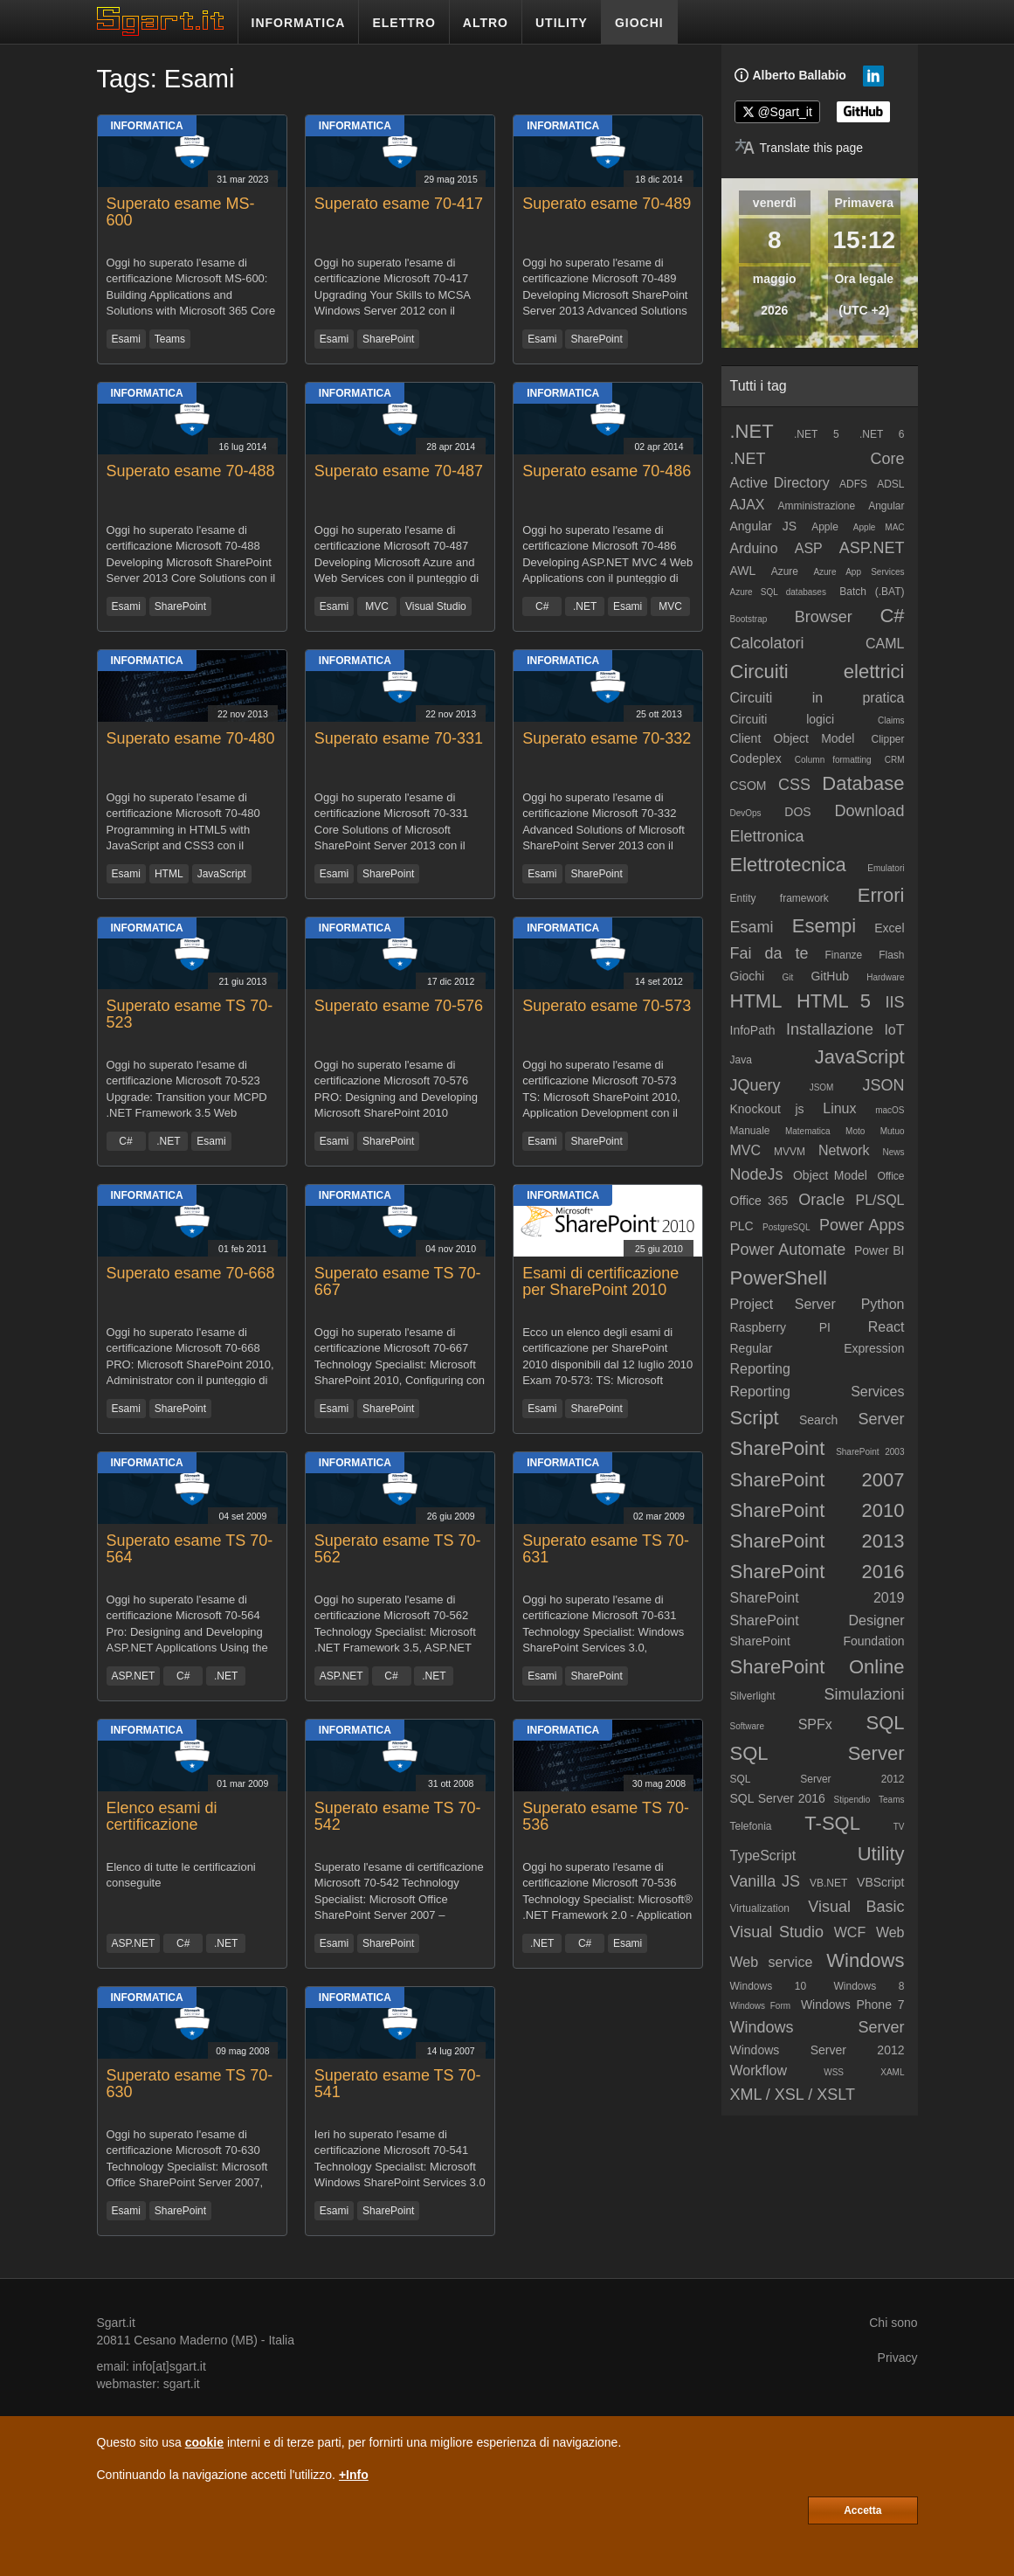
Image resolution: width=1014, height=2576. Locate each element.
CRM (895, 760)
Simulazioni (864, 1694)
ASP (809, 548)
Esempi (824, 926)
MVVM (789, 1152)
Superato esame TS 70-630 (190, 2084)
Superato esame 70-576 (398, 1005)
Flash (891, 955)
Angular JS (763, 526)
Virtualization (760, 1908)
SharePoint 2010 (817, 1510)
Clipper (887, 739)
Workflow (759, 2070)
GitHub (830, 976)
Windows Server (817, 2027)
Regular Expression (817, 1348)
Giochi (747, 976)
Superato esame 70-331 (398, 738)
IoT (894, 1029)
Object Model (830, 1175)
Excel (889, 928)
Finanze (844, 955)
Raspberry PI (780, 1327)
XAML (892, 2072)
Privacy (898, 2358)
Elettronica (767, 836)
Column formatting (833, 760)
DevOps (746, 813)
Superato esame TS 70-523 (190, 1014)
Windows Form (760, 2006)
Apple (824, 527)
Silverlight (753, 1696)
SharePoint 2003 (870, 1452)
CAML (885, 643)
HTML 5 (834, 1001)
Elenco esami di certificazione (162, 1816)
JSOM (822, 1087)
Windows (865, 1960)
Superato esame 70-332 (606, 738)
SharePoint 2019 (817, 1597)
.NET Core (817, 458)
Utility (881, 1854)
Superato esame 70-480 (191, 738)
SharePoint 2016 (817, 1571)
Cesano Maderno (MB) (196, 2340)
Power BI (879, 1250)
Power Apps (862, 1225)
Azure (784, 571)
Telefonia (751, 1826)
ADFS (853, 484)
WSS (834, 2072)
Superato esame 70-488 (191, 471)
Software (747, 1726)
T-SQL (832, 1823)
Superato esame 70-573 (606, 1005)
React (886, 1326)
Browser (823, 617)
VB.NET (828, 1883)
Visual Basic (856, 1906)
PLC (742, 1226)
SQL (885, 1723)
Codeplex (756, 758)
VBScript (880, 1882)
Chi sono (893, 2323)
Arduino (754, 548)
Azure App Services (858, 572)
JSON (884, 1085)
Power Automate (788, 1249)
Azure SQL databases (778, 592)
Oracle (821, 1199)
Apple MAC (879, 527)
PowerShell (778, 1278)
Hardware (885, 977)
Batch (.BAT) (871, 591)
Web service (771, 1962)
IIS (895, 1002)
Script (754, 1418)
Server (881, 1419)
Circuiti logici (782, 719)
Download (869, 811)
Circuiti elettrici (817, 671)
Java (741, 1060)
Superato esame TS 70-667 (397, 1281)
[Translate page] (799, 148)
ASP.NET (133, 1676)
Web (890, 1932)
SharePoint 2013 (817, 1541)
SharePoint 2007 (817, 1480)
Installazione (829, 1029)
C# (541, 606)
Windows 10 (768, 1986)
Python (883, 1304)
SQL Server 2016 (777, 1798)
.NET (585, 606)
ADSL (890, 484)
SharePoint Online (817, 1667)
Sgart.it (116, 2323)
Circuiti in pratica (817, 697)
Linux (839, 1108)
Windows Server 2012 (817, 2050)
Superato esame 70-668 (191, 1273)
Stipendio (852, 1799)
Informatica (147, 126)
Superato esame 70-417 (398, 203)
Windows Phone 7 (853, 2005)
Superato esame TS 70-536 (605, 1816)
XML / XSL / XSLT (792, 2094)
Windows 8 (868, 1986)
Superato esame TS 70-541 (397, 2084)
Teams (170, 339)
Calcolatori (767, 643)
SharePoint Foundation (817, 1641)
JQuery (755, 1085)
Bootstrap (749, 619)
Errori (881, 895)
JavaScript (221, 874)
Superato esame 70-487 (398, 471)
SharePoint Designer (817, 1620)
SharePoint (388, 339)
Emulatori (885, 868)
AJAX (747, 504)
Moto (855, 1131)
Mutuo (892, 1131)
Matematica (808, 1131)
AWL (743, 571)
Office (890, 1176)
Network (844, 1150)
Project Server (783, 1304)
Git (787, 977)
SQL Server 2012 (817, 1779)
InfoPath (753, 1030)
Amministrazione (816, 506)
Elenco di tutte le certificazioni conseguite (181, 1875)
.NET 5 (816, 434)
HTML (169, 874)
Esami (126, 339)
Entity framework (779, 898)
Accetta (862, 2510)
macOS (889, 1110)
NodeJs (756, 1174)
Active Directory (780, 482)
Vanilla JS (765, 1881)
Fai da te (769, 953)
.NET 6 (882, 434)
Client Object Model (792, 738)
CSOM (748, 786)
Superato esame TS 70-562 (397, 1549)
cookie (204, 2442)
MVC (377, 606)
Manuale (750, 1131)
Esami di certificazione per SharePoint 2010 (600, 1281)
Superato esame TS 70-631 (605, 1549)
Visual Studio (435, 606)
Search (818, 1420)
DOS (797, 812)
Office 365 (759, 1201)
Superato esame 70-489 (606, 203)
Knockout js (767, 1109)
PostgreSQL (786, 1227)
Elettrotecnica (788, 865)
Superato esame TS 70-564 (190, 1549)
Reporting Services (817, 1391)
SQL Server (817, 1753)
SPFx (815, 1724)
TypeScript (763, 1855)
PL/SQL (879, 1200)
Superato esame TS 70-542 (397, 1816)
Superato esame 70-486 (606, 471)
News (894, 1152)
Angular (886, 506)
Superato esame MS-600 (181, 212)
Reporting (760, 1368)
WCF (850, 1932)
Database (863, 783)
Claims (891, 720)
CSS (794, 784)
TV (899, 1827)
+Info (354, 2475)
